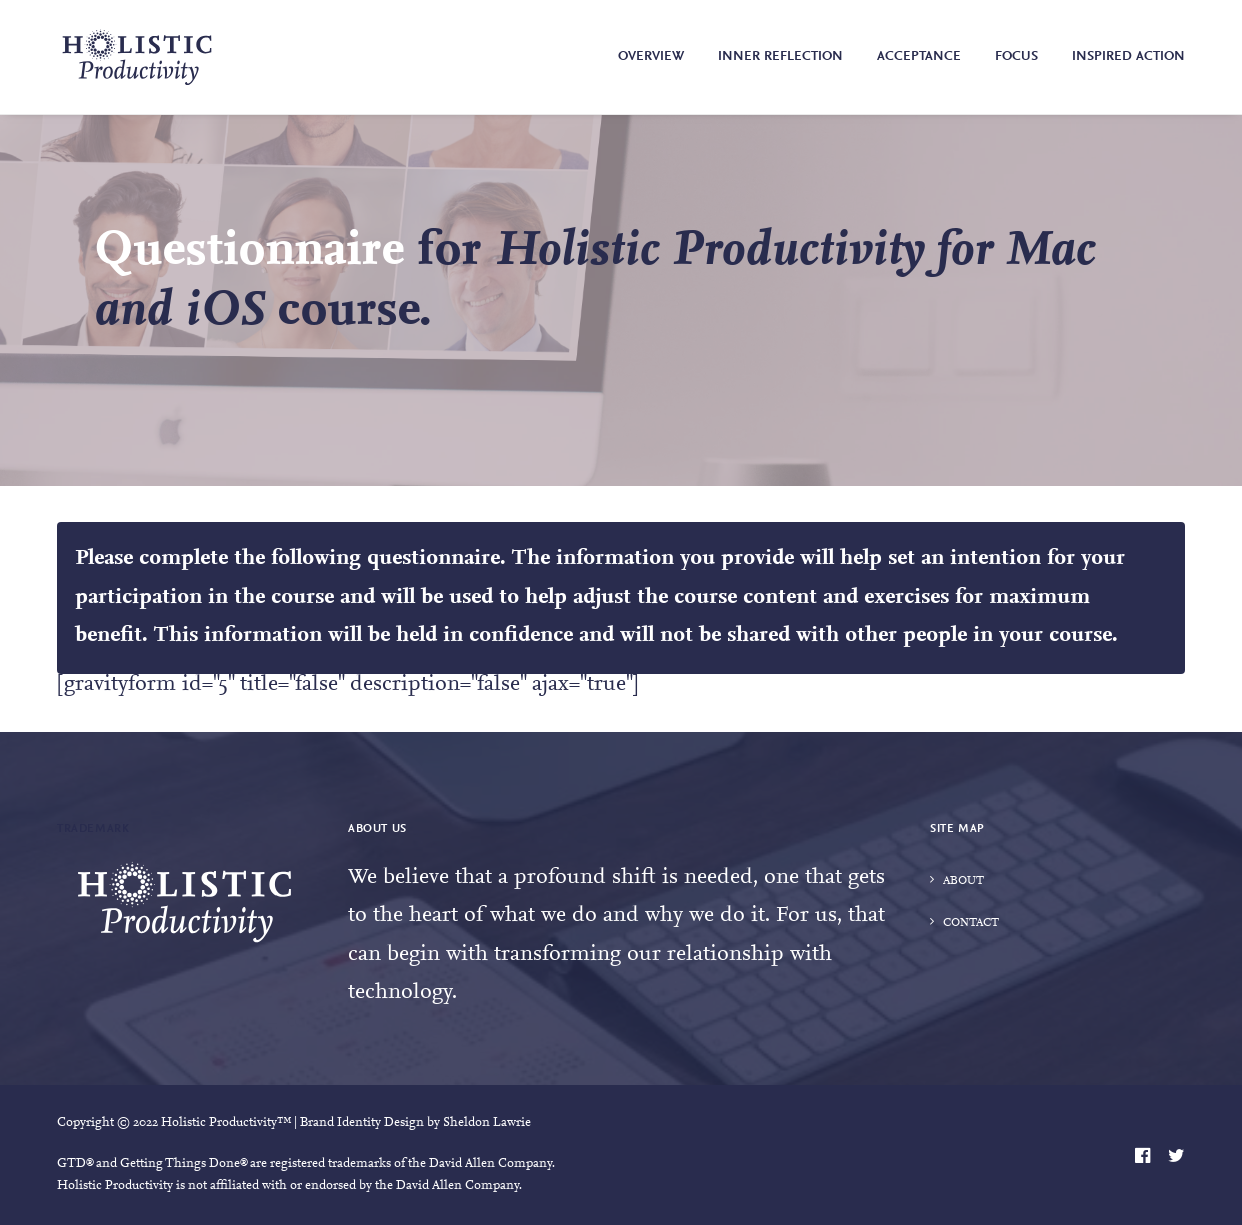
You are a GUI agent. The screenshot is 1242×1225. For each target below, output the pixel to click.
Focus (1016, 57)
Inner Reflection (780, 57)
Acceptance (919, 57)
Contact (971, 923)
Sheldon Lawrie (487, 1122)
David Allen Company (490, 1163)
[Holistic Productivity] (137, 57)
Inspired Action (1128, 57)
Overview (651, 57)
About (963, 881)
